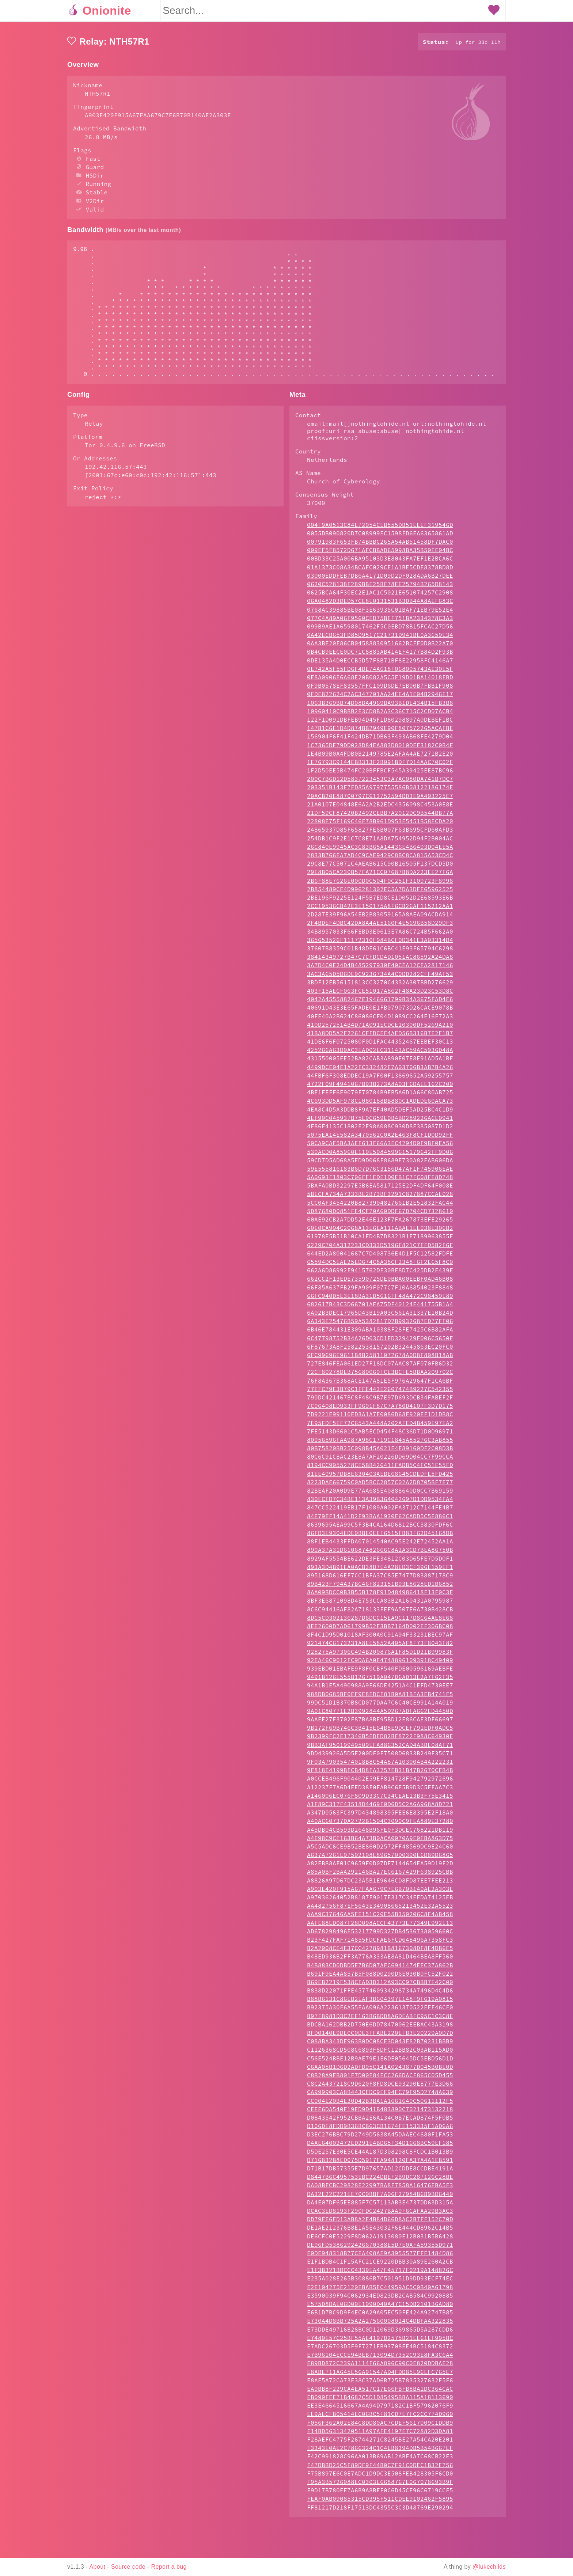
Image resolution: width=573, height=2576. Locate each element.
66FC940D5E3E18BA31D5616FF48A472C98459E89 (380, 1325)
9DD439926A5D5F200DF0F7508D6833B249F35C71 (380, 1782)
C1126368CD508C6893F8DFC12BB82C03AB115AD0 (380, 2078)
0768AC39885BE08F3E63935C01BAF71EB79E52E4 (380, 638)
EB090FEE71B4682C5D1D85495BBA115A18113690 (380, 2426)
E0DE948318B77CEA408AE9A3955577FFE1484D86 (380, 2282)
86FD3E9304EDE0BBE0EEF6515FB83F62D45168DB (380, 1562)
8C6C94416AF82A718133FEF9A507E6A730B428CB (380, 1638)
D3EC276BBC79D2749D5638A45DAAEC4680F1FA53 (380, 2163)
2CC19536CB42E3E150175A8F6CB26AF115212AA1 (380, 935)
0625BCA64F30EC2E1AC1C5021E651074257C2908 (380, 621)
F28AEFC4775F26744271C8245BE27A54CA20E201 (380, 2468)
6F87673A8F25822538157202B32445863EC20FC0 (380, 1375)
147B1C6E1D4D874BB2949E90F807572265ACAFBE (380, 757)
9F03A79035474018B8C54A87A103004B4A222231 (380, 1790)
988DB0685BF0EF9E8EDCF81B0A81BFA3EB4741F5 (380, 1723)
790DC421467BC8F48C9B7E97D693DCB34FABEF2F (380, 1426)
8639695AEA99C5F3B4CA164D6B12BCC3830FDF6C (380, 1553)
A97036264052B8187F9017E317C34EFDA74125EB (380, 1926)
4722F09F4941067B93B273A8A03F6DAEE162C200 (380, 1113)
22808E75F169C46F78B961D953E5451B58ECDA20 (380, 850)
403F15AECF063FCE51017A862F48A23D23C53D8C (380, 1019)
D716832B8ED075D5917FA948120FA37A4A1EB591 (380, 2189)
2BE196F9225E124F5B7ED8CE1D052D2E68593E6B (380, 926)
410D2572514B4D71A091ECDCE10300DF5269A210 (380, 1053)
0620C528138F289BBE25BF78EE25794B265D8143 (380, 613)
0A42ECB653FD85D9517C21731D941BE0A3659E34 (380, 664)
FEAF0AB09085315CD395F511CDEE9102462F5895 (380, 2527)
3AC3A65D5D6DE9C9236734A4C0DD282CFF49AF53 (380, 1003)
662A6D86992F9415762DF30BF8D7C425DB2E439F (380, 1299)
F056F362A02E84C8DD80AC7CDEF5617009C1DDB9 (380, 2451)
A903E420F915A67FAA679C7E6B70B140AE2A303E (380, 1918)
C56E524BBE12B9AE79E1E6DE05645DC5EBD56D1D (380, 2087)
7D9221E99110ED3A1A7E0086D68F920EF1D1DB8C (380, 1443)
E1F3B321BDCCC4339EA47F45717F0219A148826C (380, 2299)
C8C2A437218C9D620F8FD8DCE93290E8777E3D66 (380, 2112)
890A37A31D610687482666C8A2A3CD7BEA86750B (380, 1579)
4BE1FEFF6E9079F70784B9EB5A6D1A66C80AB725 (380, 1121)
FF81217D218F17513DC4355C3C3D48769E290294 (380, 2536)
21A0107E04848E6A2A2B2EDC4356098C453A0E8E (380, 833)
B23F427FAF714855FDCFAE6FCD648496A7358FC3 (380, 1968)
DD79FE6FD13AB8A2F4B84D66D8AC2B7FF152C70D (380, 2248)
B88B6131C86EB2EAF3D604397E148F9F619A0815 (380, 2028)
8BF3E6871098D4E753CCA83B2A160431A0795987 (380, 1629)
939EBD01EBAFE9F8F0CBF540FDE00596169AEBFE (380, 1697)
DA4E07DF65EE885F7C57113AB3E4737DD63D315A (380, 2231)
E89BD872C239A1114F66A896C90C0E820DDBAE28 (380, 2392)
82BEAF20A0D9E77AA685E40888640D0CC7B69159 (380, 1519)
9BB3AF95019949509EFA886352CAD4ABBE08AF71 (380, 1774)
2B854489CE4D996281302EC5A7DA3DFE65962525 (380, 918)
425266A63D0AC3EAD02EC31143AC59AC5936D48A (380, 1079)
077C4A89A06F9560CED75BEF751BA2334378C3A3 (380, 647)
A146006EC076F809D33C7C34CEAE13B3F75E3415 (380, 1824)
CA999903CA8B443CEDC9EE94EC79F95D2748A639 (380, 2121)
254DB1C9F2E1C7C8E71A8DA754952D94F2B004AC (380, 867)
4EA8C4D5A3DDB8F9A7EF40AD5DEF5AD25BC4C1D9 (380, 1138)
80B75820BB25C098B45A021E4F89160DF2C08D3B (380, 1477)
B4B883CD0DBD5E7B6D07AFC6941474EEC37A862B (380, 1994)
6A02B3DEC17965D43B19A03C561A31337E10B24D (380, 1341)
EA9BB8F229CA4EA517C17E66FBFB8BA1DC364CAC (380, 2417)
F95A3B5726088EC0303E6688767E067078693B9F (380, 2511)
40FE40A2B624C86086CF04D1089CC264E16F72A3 (380, 1045)
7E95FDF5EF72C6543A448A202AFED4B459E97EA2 (380, 1452)
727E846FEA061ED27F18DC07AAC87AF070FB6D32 (380, 1392)
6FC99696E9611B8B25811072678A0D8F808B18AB (380, 1384)
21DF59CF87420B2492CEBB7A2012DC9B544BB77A (380, 842)
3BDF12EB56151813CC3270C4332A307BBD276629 (380, 1011)
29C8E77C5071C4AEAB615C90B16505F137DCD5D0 (380, 892)
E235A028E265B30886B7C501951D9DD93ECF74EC (380, 2307)
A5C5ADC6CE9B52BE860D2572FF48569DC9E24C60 (380, 1875)
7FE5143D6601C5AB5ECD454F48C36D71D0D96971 (380, 1460)
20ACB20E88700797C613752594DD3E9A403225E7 (380, 825)
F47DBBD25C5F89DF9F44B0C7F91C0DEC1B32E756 (380, 2494)
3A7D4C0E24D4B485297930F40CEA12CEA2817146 (380, 994)
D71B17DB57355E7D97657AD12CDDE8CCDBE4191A (380, 2197)
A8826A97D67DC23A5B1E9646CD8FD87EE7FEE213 (380, 1909)
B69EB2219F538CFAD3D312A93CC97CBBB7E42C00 (380, 2011)
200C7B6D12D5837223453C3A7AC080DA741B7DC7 (380, 808)
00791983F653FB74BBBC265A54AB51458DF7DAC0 (380, 570)
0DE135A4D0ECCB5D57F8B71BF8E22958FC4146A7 (380, 689)
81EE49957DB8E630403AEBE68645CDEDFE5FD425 (380, 1503)
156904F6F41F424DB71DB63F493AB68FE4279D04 (380, 765)
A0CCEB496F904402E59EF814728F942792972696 (380, 1807)
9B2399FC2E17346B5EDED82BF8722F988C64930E (380, 1765)
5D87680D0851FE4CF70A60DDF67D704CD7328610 (380, 1240)
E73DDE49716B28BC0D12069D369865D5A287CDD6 (380, 2358)
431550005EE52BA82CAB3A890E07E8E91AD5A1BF (380, 1087)
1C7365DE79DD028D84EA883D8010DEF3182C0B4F (380, 774)
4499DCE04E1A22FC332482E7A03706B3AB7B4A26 (380, 1096)
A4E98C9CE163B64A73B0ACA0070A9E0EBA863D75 (380, 1867)
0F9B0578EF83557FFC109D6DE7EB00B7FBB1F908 (380, 714)
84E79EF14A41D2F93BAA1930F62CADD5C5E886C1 (380, 1545)
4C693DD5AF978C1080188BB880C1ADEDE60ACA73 (380, 1129)
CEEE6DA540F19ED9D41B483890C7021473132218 (380, 2138)
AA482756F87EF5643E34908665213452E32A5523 (380, 1934)
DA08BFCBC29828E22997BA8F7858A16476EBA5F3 (380, 2214)
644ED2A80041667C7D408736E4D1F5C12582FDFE (380, 1282)
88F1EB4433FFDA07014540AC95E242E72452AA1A (380, 1570)
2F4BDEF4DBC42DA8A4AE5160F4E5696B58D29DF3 (380, 951)
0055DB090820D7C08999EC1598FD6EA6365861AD (380, 562)
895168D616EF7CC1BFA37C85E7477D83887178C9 (380, 1604)
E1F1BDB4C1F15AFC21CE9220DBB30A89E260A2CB (380, 2290)
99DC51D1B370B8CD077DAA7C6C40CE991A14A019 (380, 1731)
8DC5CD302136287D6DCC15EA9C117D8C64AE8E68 (380, 1646)
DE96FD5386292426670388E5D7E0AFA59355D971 (380, 2273)
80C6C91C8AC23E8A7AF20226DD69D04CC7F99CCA (380, 1485)
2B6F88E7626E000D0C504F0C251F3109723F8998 (380, 909)
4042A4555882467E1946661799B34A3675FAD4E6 (380, 1028)
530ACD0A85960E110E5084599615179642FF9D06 (380, 1181)
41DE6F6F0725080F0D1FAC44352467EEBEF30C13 (380, 1070)
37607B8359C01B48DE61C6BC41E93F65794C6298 (380, 977)
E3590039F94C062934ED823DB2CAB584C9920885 (380, 2324)
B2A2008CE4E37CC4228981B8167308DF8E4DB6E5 (380, 1977)
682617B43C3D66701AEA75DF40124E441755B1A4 (380, 1333)
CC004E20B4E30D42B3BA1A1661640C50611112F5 (380, 2130)
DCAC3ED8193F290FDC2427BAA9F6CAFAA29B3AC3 (380, 2239)
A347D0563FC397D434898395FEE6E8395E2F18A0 (380, 1841)
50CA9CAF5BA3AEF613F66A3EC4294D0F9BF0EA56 (380, 1172)
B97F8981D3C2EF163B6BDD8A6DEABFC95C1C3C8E (380, 2045)
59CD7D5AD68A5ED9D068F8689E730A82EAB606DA (380, 1189)
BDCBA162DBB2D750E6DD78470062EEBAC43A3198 (380, 2053)
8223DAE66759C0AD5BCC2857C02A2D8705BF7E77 (380, 1511)
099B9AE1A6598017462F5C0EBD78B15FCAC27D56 (380, 655)
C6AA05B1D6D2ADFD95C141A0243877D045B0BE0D (380, 2096)
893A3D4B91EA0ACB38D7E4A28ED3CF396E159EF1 (380, 1596)
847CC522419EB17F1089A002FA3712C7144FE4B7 (380, 1536)
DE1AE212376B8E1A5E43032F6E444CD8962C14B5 (380, 2256)
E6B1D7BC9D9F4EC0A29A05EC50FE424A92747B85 (380, 2341)
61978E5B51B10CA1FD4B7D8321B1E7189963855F (380, 1265)
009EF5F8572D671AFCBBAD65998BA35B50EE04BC (380, 579)
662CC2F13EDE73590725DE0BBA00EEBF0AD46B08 (380, 1307)
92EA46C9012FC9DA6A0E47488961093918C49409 (380, 1689)
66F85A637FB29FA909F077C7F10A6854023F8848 (380, 1316)
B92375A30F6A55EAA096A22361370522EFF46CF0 (380, 2036)
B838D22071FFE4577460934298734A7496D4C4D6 (380, 2019)
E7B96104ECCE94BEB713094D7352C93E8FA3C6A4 (380, 2383)
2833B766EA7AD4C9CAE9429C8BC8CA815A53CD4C (380, 884)
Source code (128, 2567)
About (98, 2567)
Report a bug (169, 2567)
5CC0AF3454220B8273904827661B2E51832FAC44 (380, 1231)
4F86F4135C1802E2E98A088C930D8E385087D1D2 (380, 1155)
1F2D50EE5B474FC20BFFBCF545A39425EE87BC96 (380, 799)
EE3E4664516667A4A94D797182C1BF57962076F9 (380, 2434)
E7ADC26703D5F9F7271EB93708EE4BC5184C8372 (380, 2375)
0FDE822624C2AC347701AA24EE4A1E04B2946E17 (380, 723)
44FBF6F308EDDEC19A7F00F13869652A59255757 (380, 1104)
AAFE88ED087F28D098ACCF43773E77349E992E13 (380, 1952)
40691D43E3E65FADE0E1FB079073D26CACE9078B (380, 1036)
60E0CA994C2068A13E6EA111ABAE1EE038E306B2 (380, 1257)
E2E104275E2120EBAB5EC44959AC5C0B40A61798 (380, 2316)
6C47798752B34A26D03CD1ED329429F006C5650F (380, 1367)
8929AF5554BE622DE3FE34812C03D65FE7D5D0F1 (380, 1587)
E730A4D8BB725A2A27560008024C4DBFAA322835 (380, 2349)
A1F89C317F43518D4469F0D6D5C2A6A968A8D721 (380, 1833)
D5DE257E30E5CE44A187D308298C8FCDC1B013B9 (380, 2180)
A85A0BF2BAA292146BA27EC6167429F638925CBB (380, 1900)
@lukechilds (489, 2567)
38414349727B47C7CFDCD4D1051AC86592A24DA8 (380, 985)
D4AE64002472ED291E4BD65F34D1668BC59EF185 (380, 2172)
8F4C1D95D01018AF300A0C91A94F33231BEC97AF (380, 1663)
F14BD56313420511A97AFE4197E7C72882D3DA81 (380, 2460)
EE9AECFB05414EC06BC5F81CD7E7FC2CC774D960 (380, 2443)
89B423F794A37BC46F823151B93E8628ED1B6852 (380, 1612)
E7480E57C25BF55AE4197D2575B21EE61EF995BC (380, 2367)
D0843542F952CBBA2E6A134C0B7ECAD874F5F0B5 (380, 2146)
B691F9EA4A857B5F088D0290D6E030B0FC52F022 (380, 2002)
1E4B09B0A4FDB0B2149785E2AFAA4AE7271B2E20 (380, 782)
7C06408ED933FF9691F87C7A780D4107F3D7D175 (380, 1435)
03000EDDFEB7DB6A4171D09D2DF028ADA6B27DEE (380, 604)
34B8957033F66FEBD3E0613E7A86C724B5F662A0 (380, 960)
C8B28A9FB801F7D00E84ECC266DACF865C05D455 (380, 2104)
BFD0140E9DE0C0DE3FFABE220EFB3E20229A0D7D (380, 2062)
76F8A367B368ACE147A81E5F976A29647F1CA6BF (380, 1409)
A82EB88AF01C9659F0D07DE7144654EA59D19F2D (380, 1892)
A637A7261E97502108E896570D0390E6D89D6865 (380, 1884)
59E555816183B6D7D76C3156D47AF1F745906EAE (380, 1197)
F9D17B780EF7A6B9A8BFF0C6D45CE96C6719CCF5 (380, 2519)
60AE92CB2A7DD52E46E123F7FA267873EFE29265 (380, 1248)
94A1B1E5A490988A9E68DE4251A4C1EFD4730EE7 (380, 1714)
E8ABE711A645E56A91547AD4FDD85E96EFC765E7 (380, 2401)
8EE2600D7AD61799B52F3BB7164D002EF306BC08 (380, 1655)
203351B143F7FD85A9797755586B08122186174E (380, 816)
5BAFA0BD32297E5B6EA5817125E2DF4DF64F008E (380, 1214)
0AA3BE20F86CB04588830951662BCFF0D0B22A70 (380, 672)
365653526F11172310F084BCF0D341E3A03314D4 (380, 969)
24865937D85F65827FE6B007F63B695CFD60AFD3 (380, 858)
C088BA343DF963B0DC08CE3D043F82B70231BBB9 (380, 2070)
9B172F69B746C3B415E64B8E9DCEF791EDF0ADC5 (380, 1756)
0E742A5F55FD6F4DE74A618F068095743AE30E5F (380, 698)
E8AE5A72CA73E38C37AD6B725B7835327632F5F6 (380, 2409)
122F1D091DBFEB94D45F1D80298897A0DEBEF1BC (380, 748)
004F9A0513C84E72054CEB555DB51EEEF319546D (380, 554)
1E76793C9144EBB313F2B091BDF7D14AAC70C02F (380, 791)
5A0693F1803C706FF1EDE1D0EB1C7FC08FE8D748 (380, 1206)
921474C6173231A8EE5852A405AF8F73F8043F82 (380, 1672)
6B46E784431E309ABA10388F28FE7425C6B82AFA (380, 1358)
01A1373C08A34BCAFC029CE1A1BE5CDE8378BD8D (380, 596)
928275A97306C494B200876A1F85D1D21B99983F (380, 1680)
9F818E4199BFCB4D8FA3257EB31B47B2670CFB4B (380, 1799)
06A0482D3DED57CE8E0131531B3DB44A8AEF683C (380, 630)
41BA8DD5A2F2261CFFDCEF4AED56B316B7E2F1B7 (380, 1062)
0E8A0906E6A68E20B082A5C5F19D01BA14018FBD (380, 706)
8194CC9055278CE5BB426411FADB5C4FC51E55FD (380, 1494)
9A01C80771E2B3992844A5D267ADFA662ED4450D (380, 1740)
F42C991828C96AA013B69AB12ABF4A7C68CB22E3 (380, 2485)
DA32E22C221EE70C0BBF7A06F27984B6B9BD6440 (380, 2223)
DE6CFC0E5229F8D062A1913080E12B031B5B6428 (380, 2265)
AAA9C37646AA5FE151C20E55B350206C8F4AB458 (380, 1943)
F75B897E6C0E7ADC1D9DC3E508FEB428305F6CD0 (380, 2502)
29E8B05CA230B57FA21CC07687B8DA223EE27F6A (380, 901)
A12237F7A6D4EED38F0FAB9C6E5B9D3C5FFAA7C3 (380, 1816)
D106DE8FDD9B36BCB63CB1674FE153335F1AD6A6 (380, 2155)
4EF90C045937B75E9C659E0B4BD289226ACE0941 (380, 1147)
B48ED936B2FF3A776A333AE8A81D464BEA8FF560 (380, 1985)
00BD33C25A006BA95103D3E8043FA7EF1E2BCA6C (380, 587)
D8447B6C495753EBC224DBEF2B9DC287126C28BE (380, 2206)
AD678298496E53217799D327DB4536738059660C (380, 1960)
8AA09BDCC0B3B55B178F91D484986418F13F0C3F (380, 1621)
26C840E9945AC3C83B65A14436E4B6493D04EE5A (380, 875)
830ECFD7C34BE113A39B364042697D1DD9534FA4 (380, 1528)
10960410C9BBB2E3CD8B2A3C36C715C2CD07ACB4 (380, 740)
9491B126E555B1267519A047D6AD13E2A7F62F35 (380, 1706)
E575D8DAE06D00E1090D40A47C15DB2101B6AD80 (380, 2333)
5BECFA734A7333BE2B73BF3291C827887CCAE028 (380, 1223)
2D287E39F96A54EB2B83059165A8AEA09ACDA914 (380, 943)
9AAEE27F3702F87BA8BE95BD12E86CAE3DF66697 (380, 1748)
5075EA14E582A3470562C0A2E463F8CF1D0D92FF (380, 1163)
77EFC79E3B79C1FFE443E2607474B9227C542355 (380, 1418)
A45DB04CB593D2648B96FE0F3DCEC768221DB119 (380, 1858)
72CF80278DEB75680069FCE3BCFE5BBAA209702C (380, 1401)
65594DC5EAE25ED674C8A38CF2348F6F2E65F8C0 (380, 1291)
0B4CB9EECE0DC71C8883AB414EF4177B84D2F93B (380, 680)
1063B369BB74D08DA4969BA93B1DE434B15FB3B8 (380, 732)
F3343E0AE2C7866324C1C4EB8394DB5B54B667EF (380, 2477)
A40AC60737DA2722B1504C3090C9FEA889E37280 (380, 1850)
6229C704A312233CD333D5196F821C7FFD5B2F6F (380, 1274)
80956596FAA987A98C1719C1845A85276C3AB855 (380, 1469)
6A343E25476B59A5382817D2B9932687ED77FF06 (380, 1350)
